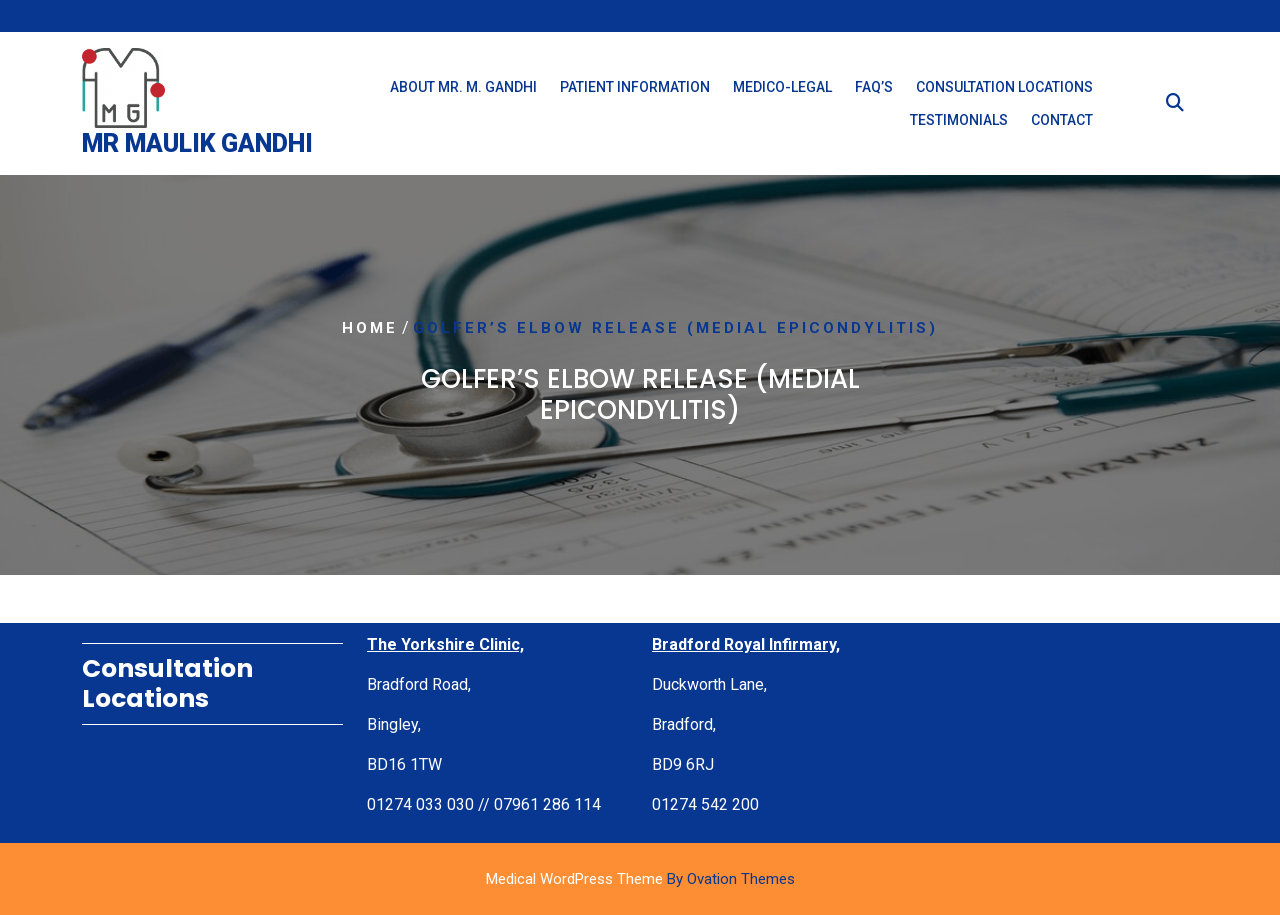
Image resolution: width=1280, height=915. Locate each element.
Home (370, 328)
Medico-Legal (782, 87)
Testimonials (959, 120)
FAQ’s (874, 87)
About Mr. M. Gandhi (463, 87)
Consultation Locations (1004, 87)
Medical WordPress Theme (640, 879)
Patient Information (635, 87)
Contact (1062, 120)
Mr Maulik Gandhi (197, 143)
